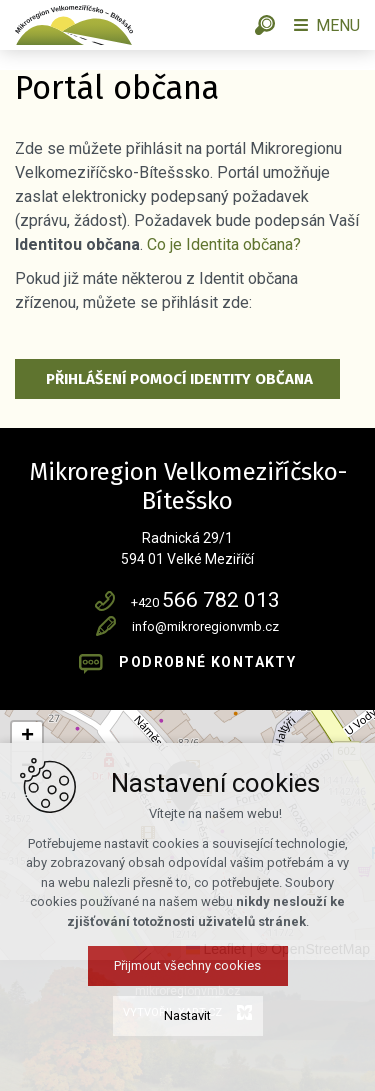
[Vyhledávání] (265, 25)
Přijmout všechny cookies (187, 965)
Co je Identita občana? (224, 244)
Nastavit (187, 1015)
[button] (27, 737)
